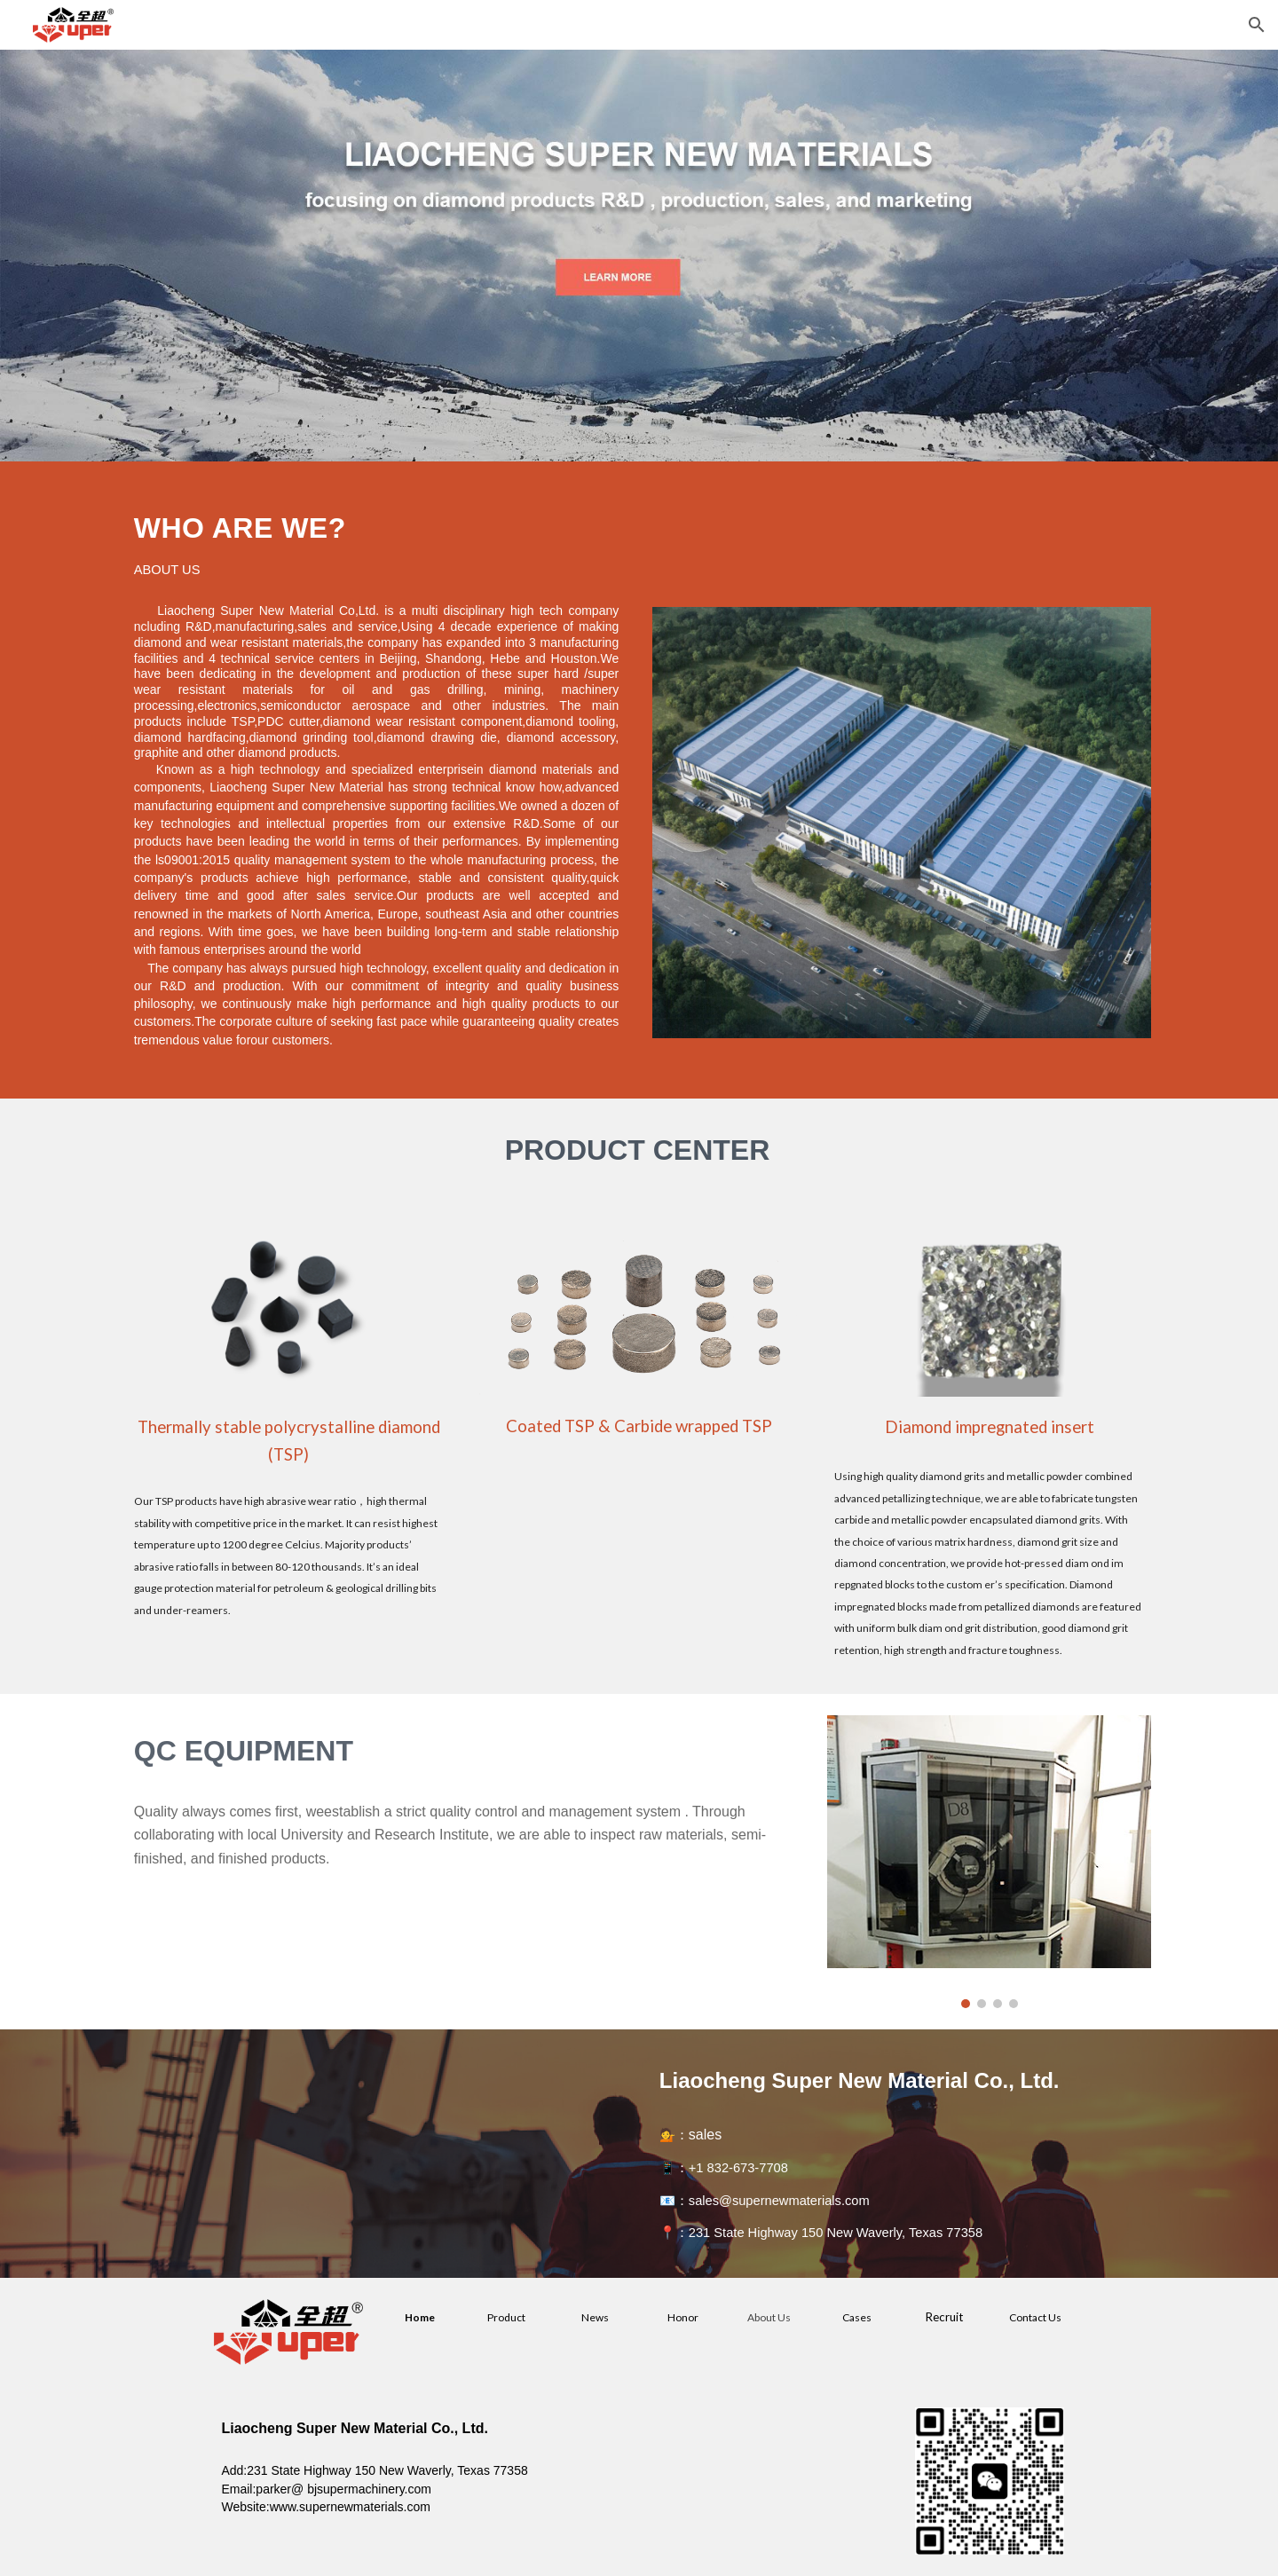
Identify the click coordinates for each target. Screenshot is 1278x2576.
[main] (376, 536)
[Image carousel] (989, 1861)
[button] (1256, 25)
